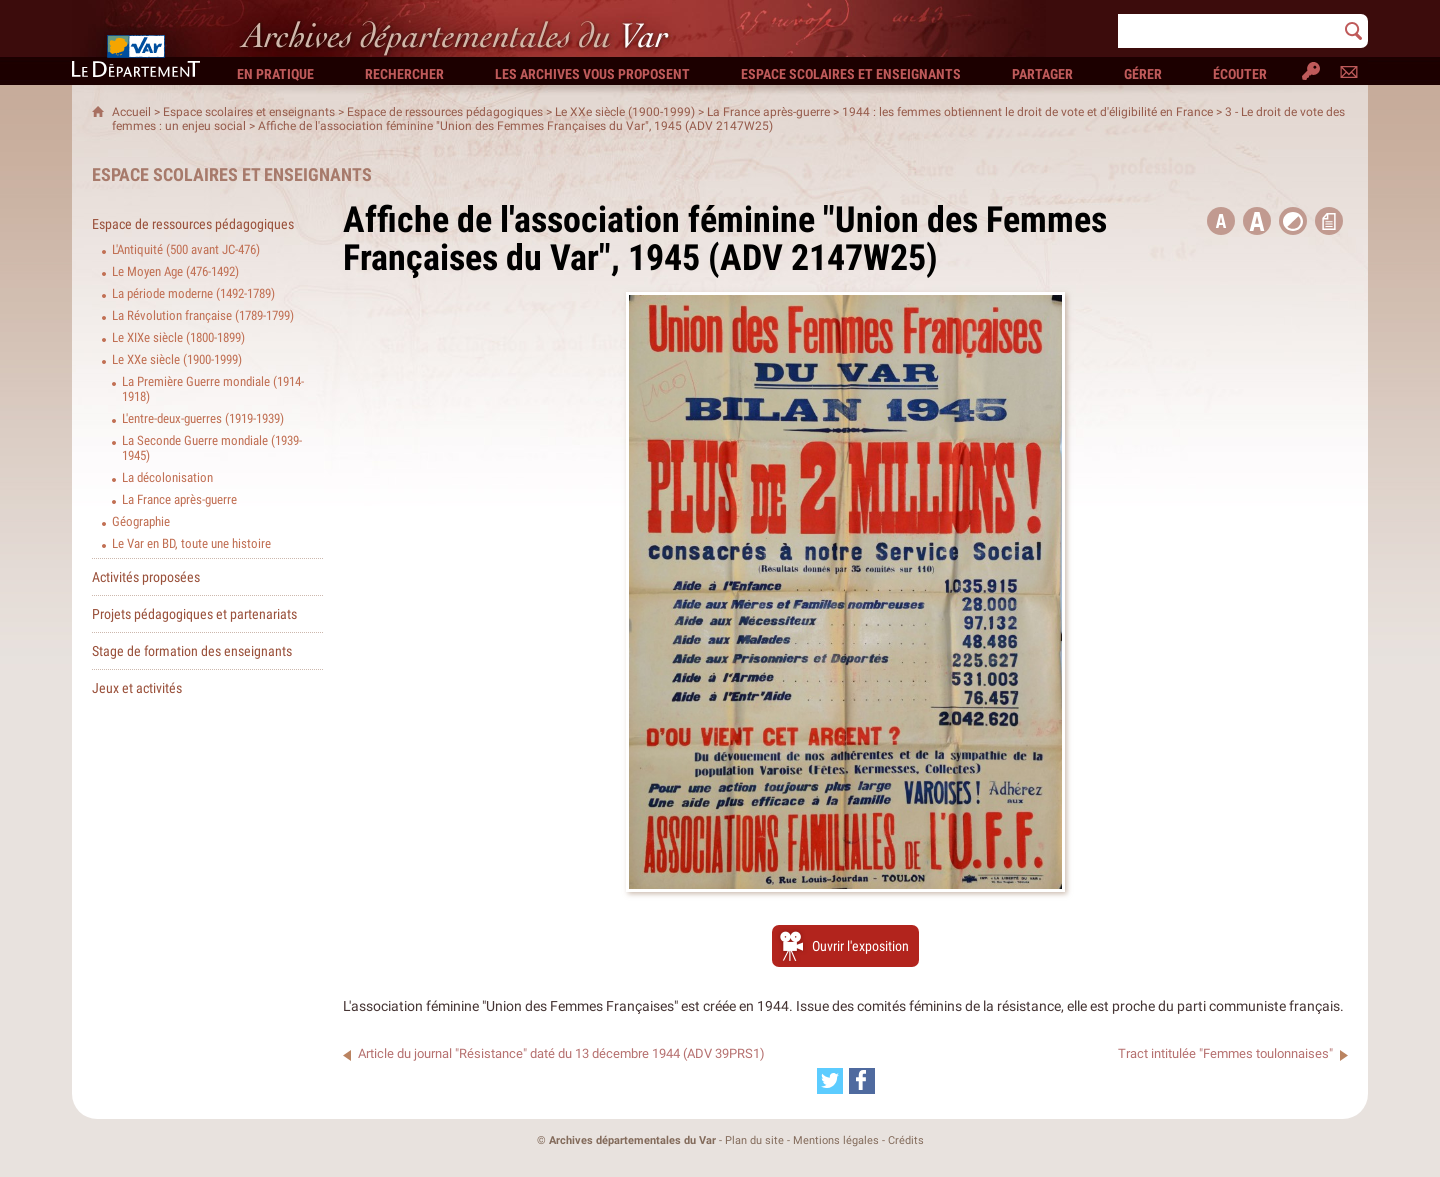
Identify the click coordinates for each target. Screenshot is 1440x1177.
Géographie (141, 521)
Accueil (131, 112)
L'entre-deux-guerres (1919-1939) (203, 418)
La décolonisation (167, 477)
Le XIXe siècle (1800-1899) (178, 337)
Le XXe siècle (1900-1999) (625, 112)
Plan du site (754, 1140)
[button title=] (1221, 221)
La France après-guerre (768, 112)
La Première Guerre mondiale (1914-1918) (213, 389)
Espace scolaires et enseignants (249, 112)
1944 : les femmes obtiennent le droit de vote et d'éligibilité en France (1027, 112)
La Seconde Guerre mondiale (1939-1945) (212, 448)
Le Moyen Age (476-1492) (175, 271)
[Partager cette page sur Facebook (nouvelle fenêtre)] (862, 1081)
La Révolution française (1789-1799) (203, 315)
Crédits (906, 1140)
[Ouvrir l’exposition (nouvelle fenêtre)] (846, 887)
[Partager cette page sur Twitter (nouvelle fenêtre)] (830, 1081)
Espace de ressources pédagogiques (445, 112)
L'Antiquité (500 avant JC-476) (186, 249)
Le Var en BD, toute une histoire (191, 543)
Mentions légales (836, 1140)
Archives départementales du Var (632, 1140)
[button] (1257, 221)
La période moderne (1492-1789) (193, 293)
